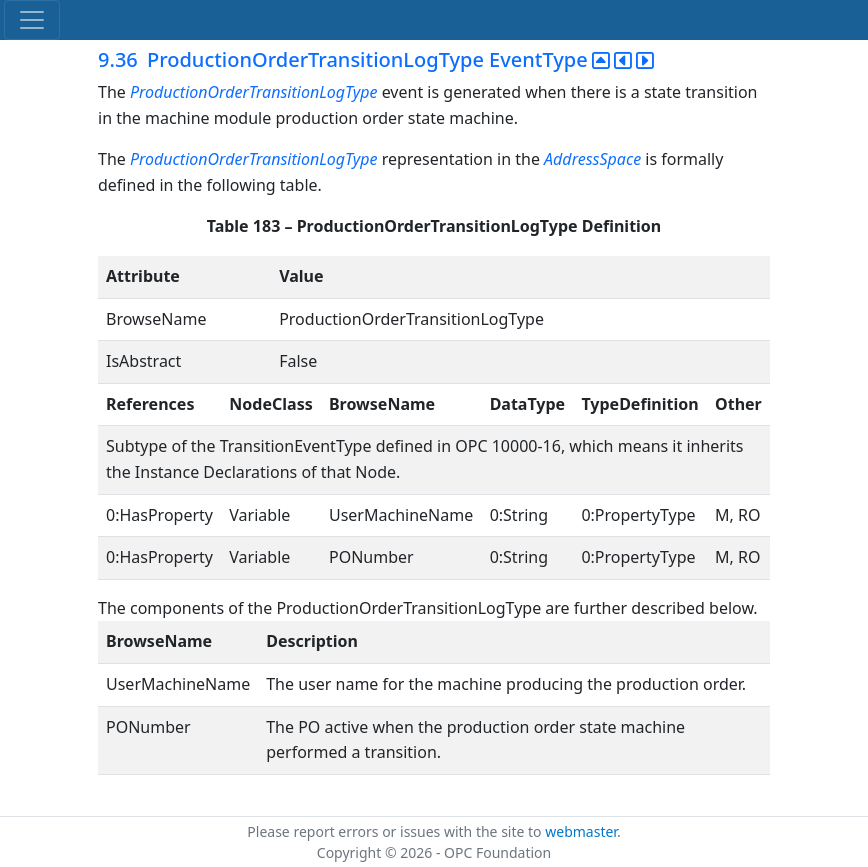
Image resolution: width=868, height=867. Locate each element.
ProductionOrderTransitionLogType (254, 92)
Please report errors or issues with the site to (396, 831)
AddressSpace (592, 159)
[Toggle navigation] (32, 20)
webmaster (581, 831)
